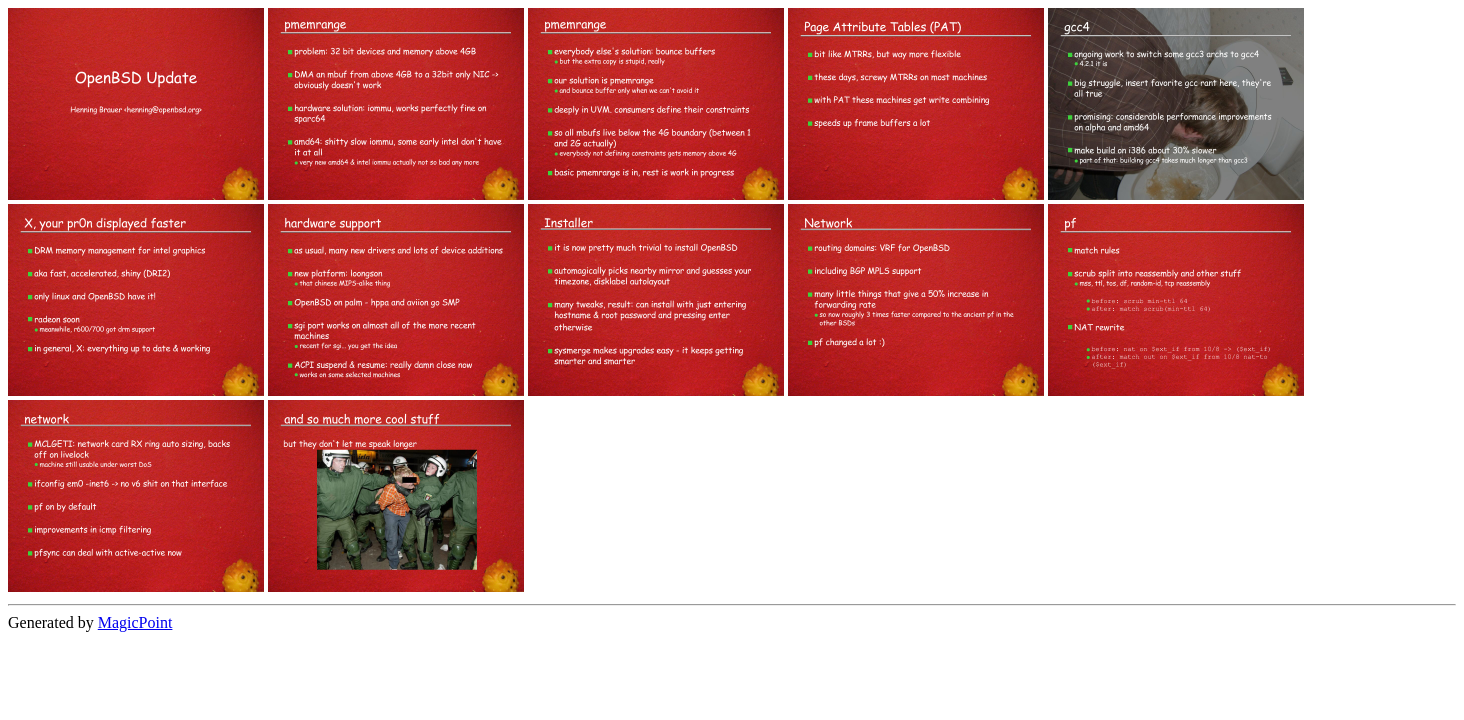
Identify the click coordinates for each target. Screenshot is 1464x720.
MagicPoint (135, 622)
